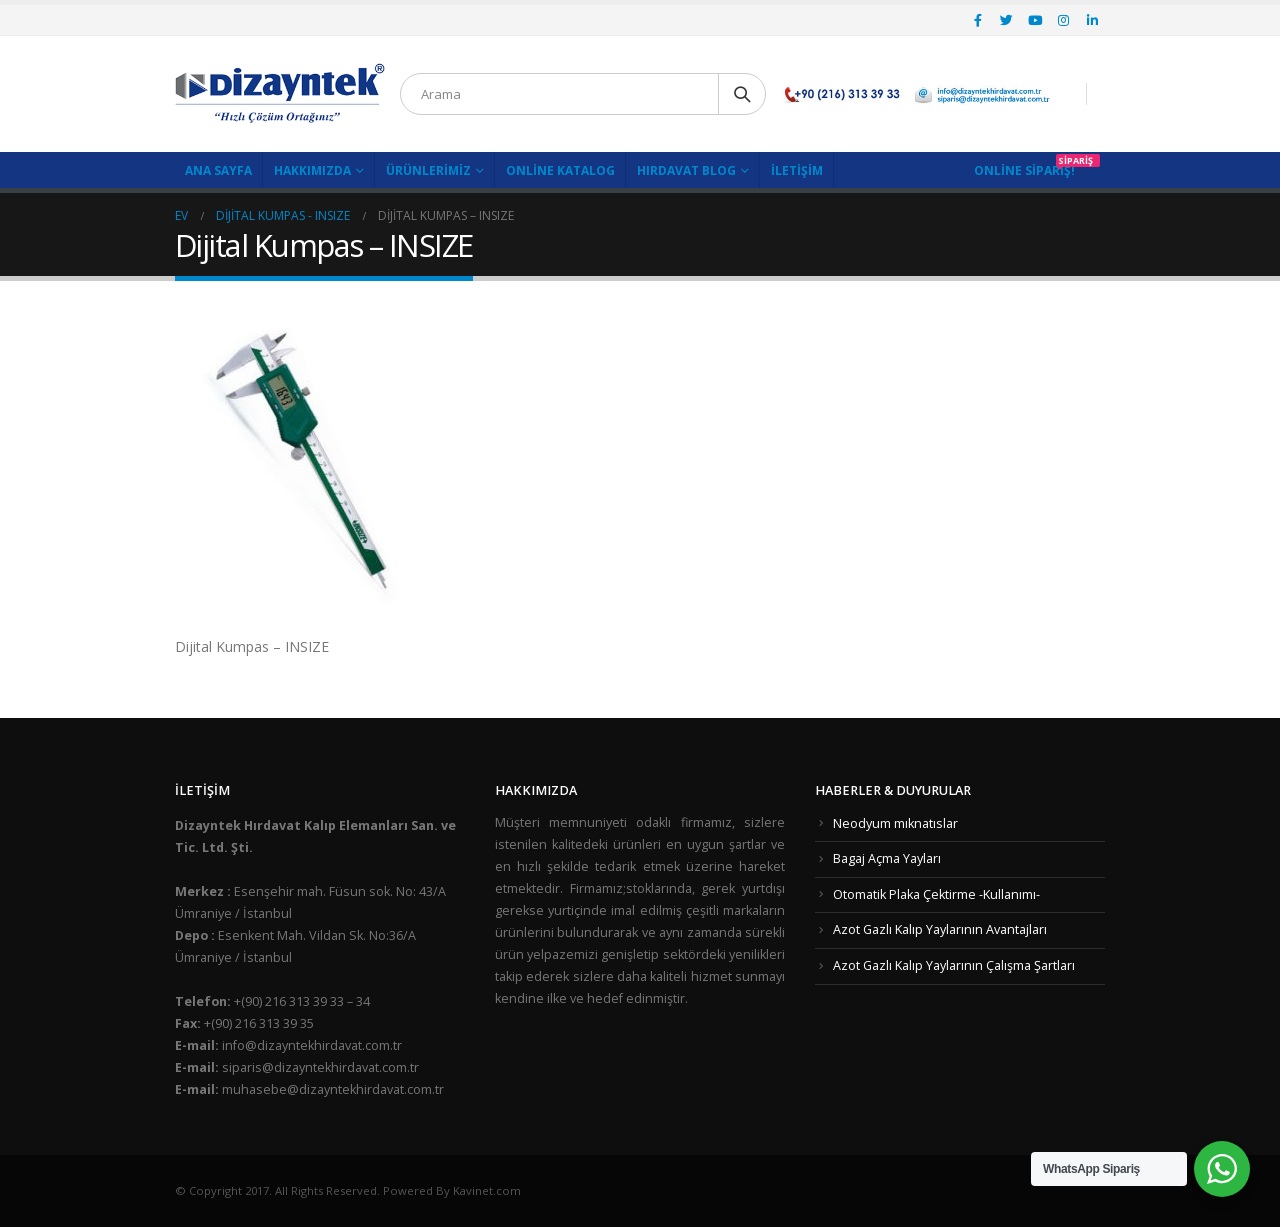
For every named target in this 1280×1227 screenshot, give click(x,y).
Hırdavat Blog (686, 170)
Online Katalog (560, 170)
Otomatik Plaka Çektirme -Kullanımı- (936, 894)
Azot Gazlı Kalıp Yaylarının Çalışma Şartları (954, 965)
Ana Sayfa (218, 170)
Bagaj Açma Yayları (887, 858)
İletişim (797, 170)
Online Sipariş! (1024, 170)
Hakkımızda (312, 170)
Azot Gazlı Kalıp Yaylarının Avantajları (940, 929)
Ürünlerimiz (428, 170)
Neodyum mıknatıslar (895, 823)
